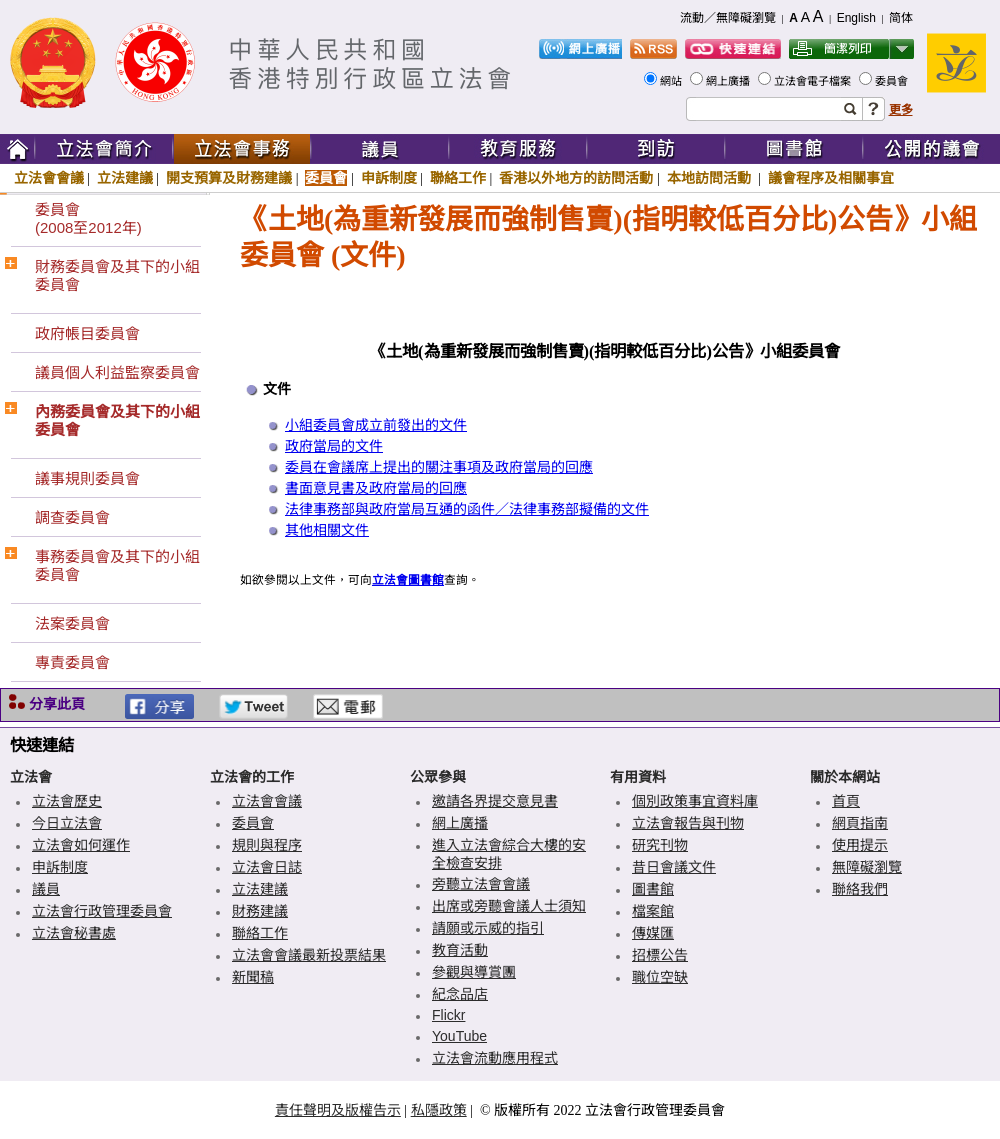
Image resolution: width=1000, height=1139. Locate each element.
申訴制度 (389, 178)
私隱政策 (439, 1110)
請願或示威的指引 (488, 928)
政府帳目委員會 (87, 333)
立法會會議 (49, 178)
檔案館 (653, 911)
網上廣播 (729, 81)
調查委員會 (72, 517)
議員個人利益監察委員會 (117, 372)
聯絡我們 (860, 889)
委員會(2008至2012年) (88, 218)
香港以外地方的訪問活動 (576, 178)
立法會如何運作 (81, 845)
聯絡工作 (458, 178)
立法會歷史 (67, 801)
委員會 (893, 81)
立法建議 (125, 178)
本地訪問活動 (711, 178)
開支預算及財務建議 (229, 178)
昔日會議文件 (674, 867)
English (856, 18)
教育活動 (460, 950)
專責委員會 (72, 662)
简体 (901, 18)
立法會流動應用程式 (495, 1058)
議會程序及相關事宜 (831, 178)
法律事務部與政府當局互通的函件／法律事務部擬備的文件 (467, 509)
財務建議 (260, 911)
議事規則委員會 (87, 478)
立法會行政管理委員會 (102, 911)
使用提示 (860, 845)
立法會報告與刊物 (688, 823)
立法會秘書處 (74, 933)
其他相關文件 (327, 530)
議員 (46, 889)
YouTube (459, 1036)
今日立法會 (67, 823)
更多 (901, 110)
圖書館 (653, 889)
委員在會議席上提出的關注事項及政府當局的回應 (439, 467)
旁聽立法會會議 (481, 884)
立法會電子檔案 (814, 81)
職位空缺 (660, 977)
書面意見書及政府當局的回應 (376, 488)
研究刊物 (660, 845)
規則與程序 (267, 845)
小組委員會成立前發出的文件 (376, 425)
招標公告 (660, 955)
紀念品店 (460, 994)
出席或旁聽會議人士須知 (509, 906)
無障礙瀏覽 (867, 867)
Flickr (448, 1015)
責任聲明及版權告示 (338, 1110)
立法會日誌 (267, 867)
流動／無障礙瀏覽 (728, 18)
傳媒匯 (653, 933)
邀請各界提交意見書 (495, 801)
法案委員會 (72, 623)
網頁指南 (860, 823)
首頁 (846, 801)
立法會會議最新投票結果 (309, 955)
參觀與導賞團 (474, 972)
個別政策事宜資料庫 (695, 801)
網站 (672, 81)
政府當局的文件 (334, 446)
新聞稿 (253, 977)
